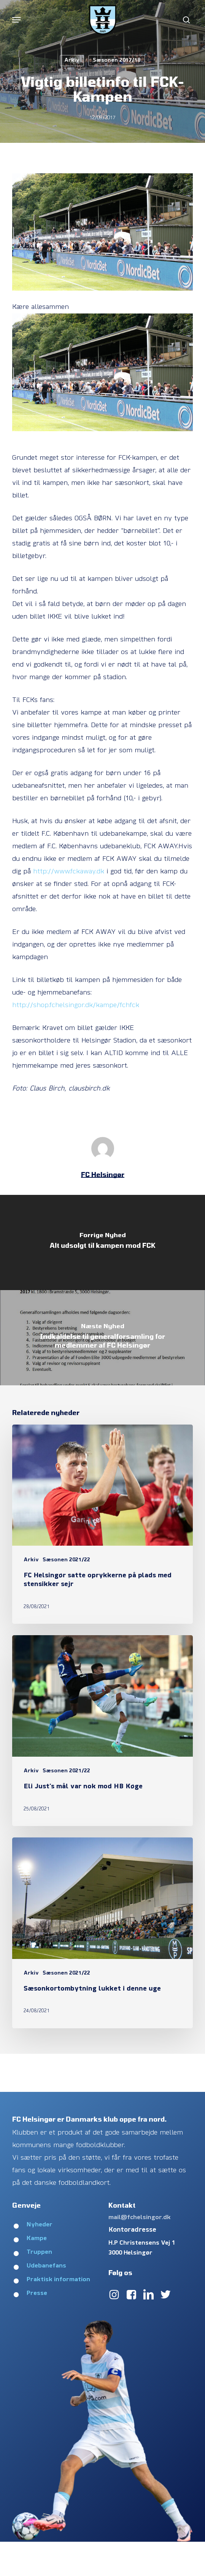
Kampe (37, 2238)
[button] (16, 20)
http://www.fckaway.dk (68, 871)
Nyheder (39, 2225)
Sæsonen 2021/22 (66, 1560)
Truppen (39, 2252)
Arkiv (71, 60)
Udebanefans (46, 2266)
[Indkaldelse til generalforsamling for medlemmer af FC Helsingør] (102, 1337)
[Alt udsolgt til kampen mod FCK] (102, 1242)
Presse (37, 2293)
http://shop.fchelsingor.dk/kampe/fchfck (75, 1005)
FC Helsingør (102, 1174)
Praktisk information (58, 2280)
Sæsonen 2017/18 (116, 60)
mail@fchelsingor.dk (139, 2218)
